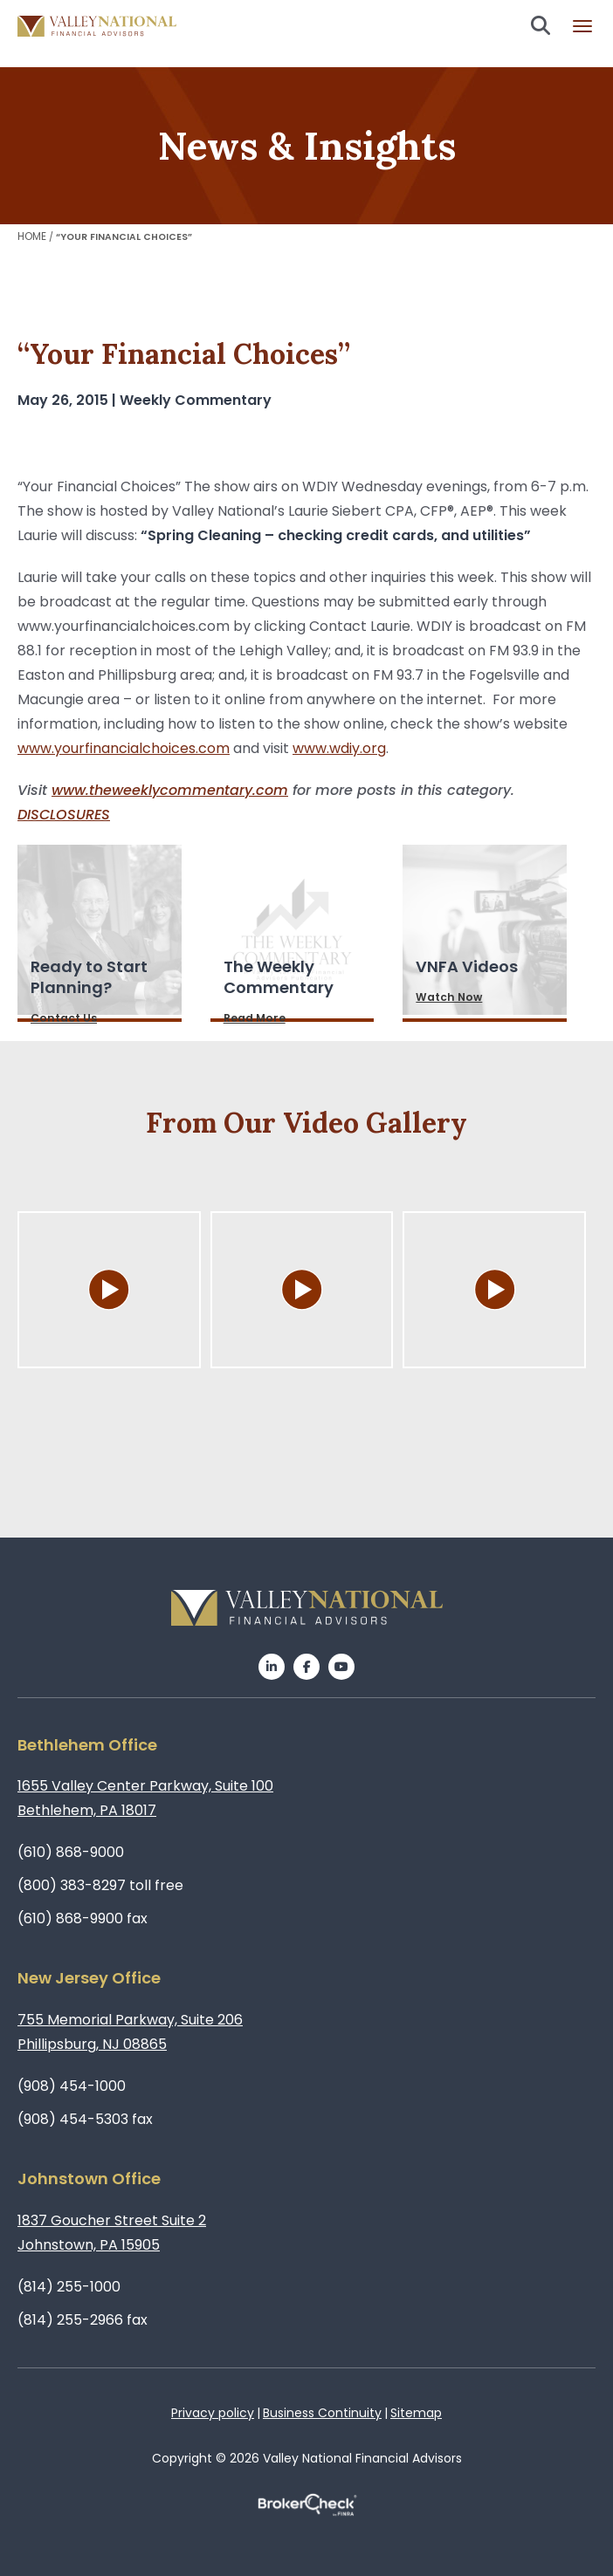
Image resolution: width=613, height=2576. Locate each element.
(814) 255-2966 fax (82, 2320)
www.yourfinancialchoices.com (123, 748)
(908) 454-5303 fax (85, 2119)
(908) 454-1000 (71, 2086)
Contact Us (64, 1018)
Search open (540, 25)
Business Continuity (322, 2413)
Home (31, 236)
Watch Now (449, 997)
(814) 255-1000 (69, 2287)
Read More (255, 1018)
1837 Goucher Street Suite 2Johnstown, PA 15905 (111, 2232)
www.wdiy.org (339, 748)
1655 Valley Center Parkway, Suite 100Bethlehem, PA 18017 (145, 1798)
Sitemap (416, 2413)
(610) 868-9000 (70, 1852)
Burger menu (582, 26)
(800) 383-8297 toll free (100, 1885)
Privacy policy (212, 2413)
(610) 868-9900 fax (82, 1918)
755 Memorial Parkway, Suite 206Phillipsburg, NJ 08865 (130, 2032)
